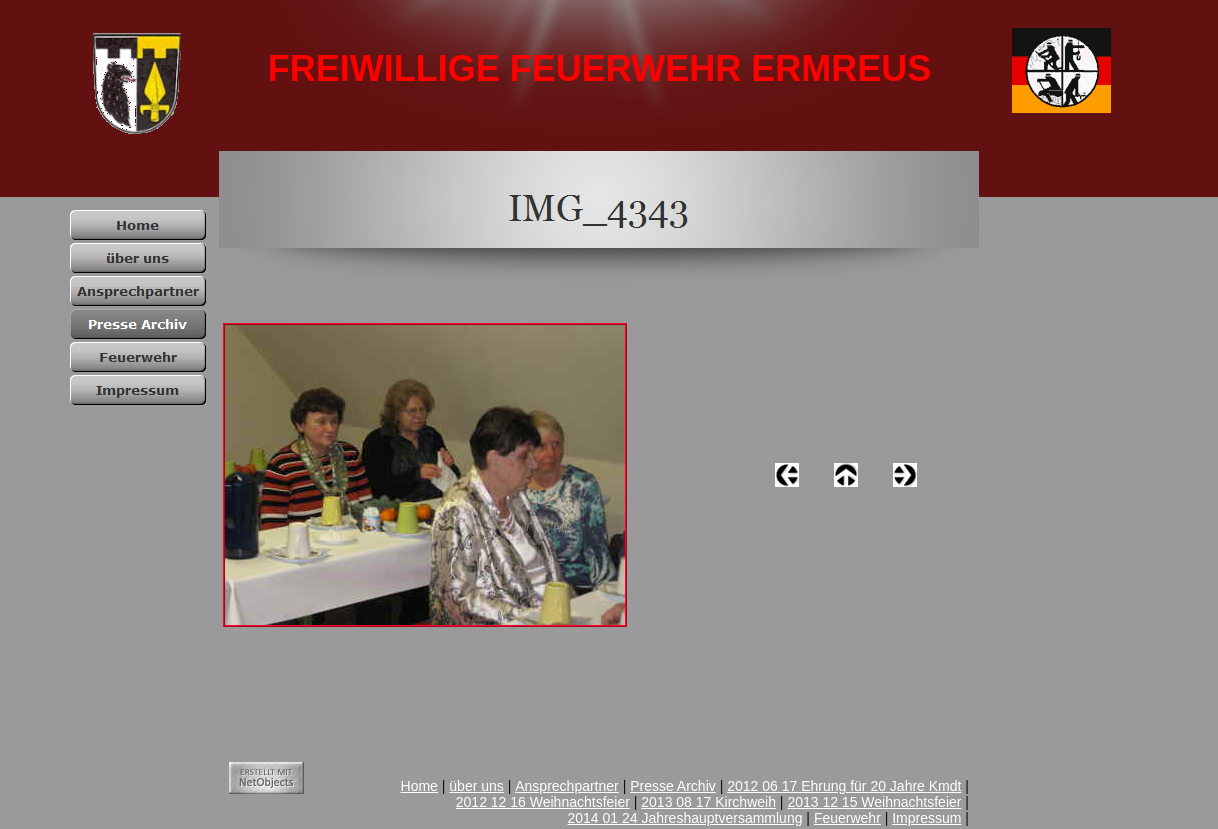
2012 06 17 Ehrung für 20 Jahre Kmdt (844, 786)
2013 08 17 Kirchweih (708, 802)
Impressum (926, 818)
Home (419, 786)
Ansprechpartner (567, 786)
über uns (476, 786)
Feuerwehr (847, 818)
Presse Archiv (673, 786)
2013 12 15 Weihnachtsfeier (874, 802)
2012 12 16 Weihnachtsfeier (543, 802)
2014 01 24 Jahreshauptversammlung (684, 818)
